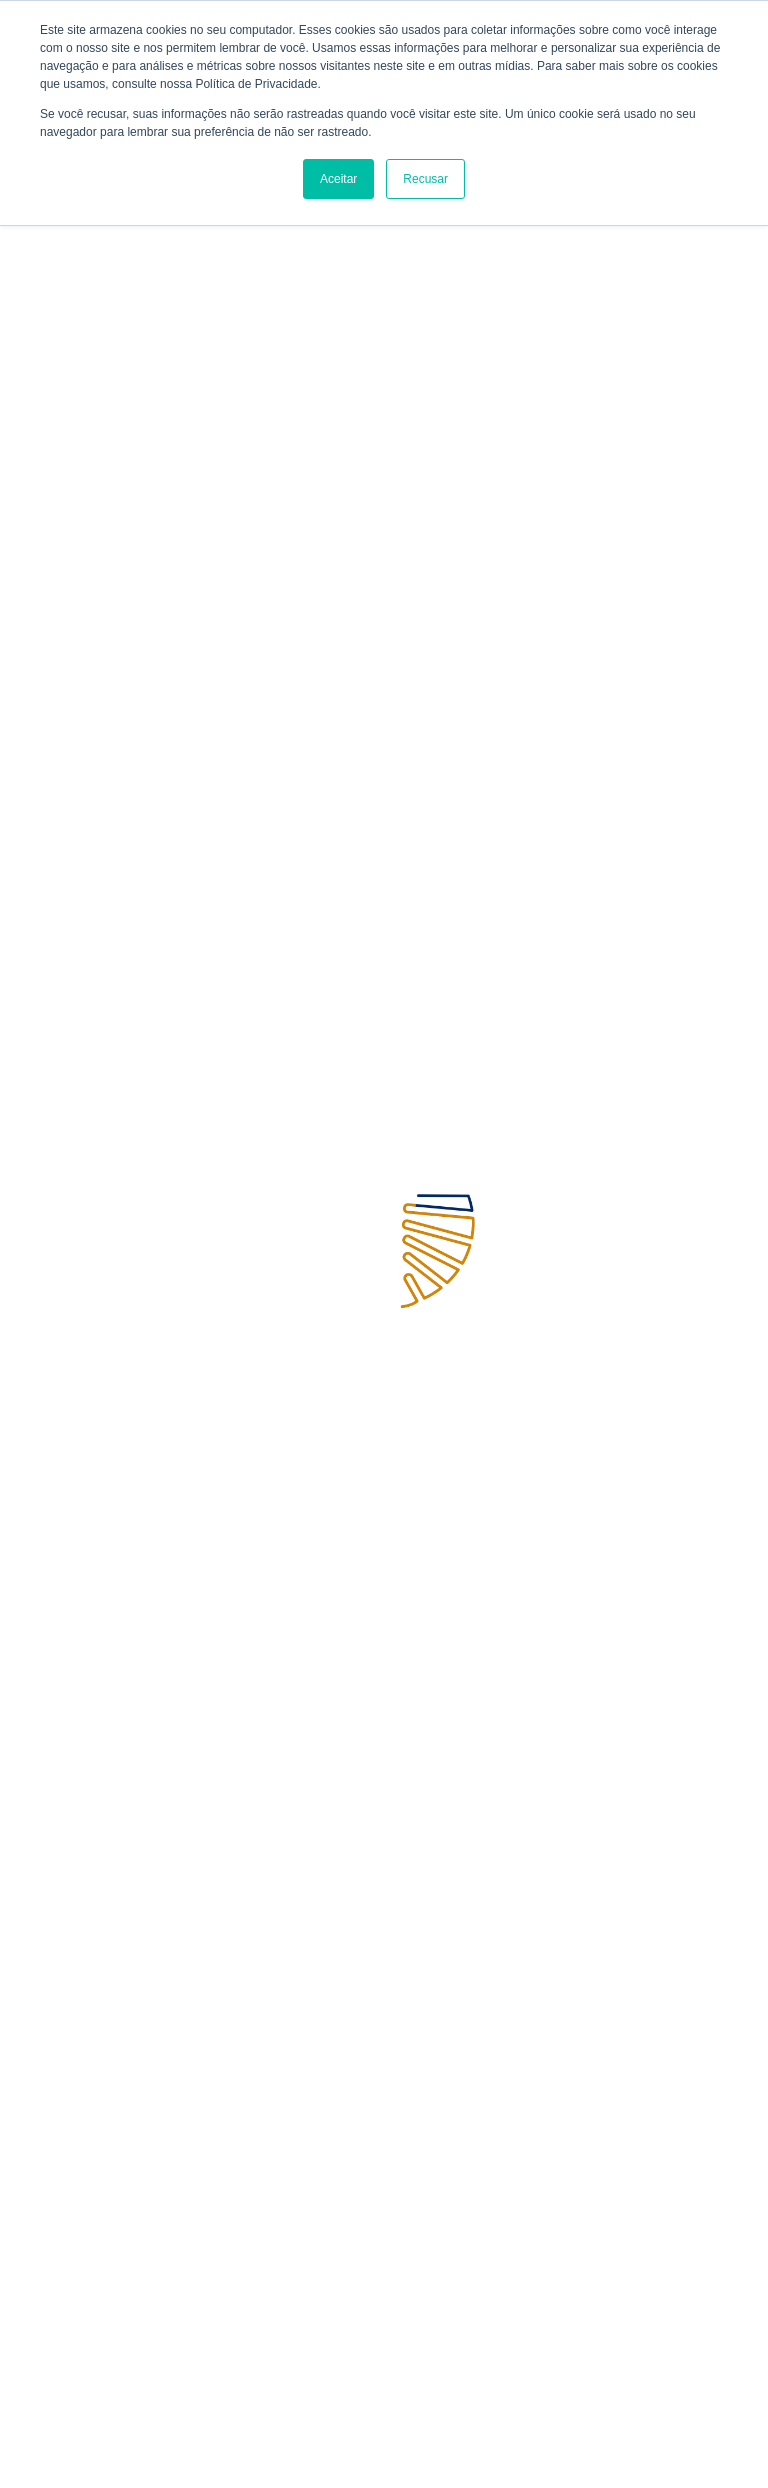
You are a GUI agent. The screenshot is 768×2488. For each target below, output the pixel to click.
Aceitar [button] (338, 179)
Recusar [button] (425, 179)
